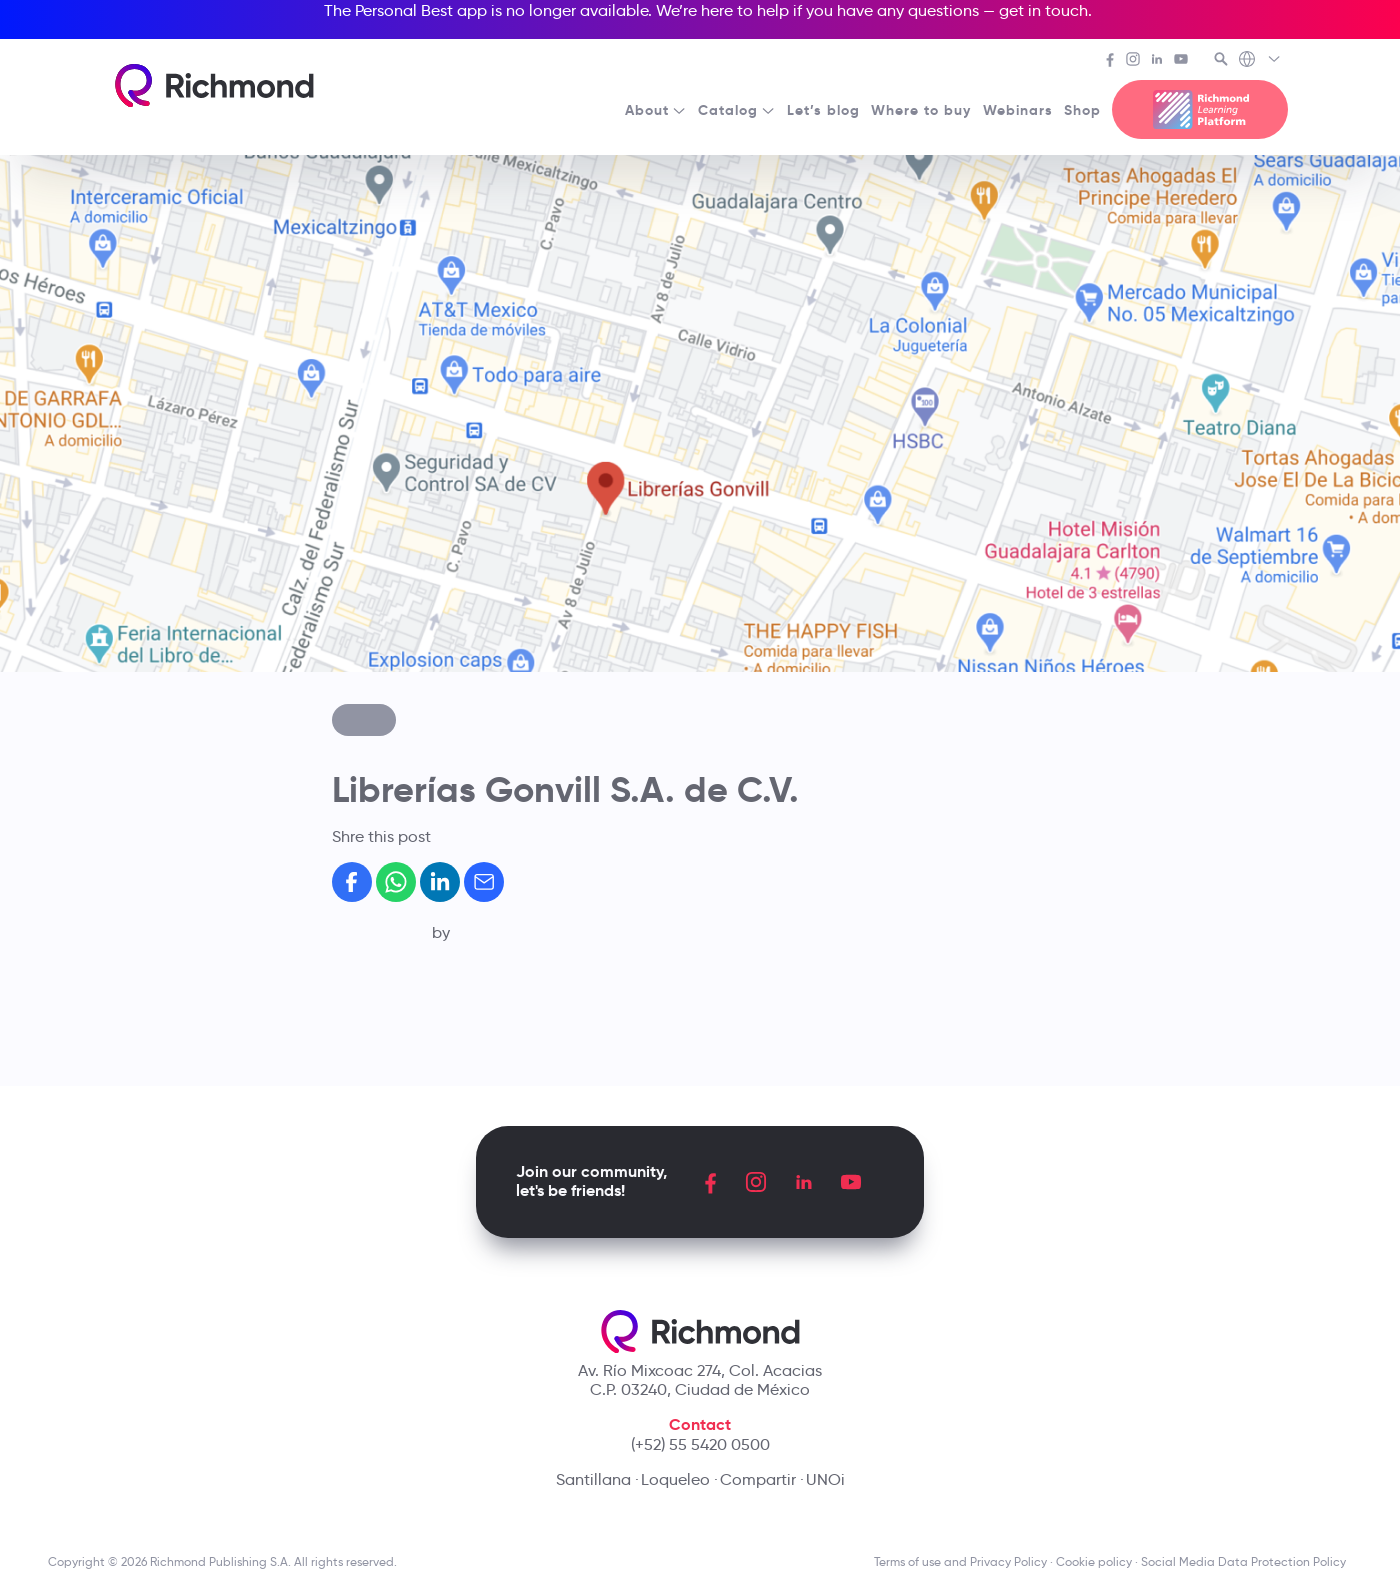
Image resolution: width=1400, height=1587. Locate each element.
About (656, 110)
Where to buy (921, 110)
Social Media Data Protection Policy (1246, 1561)
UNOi (825, 1479)
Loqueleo (675, 1479)
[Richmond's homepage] (214, 85)
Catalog (737, 110)
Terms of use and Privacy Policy (960, 1561)
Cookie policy (1094, 1561)
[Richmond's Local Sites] (1260, 61)
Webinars (1018, 110)
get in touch (1043, 10)
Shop (1082, 110)
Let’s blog (823, 110)
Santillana (593, 1479)
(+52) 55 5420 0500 (700, 1444)
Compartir (758, 1479)
